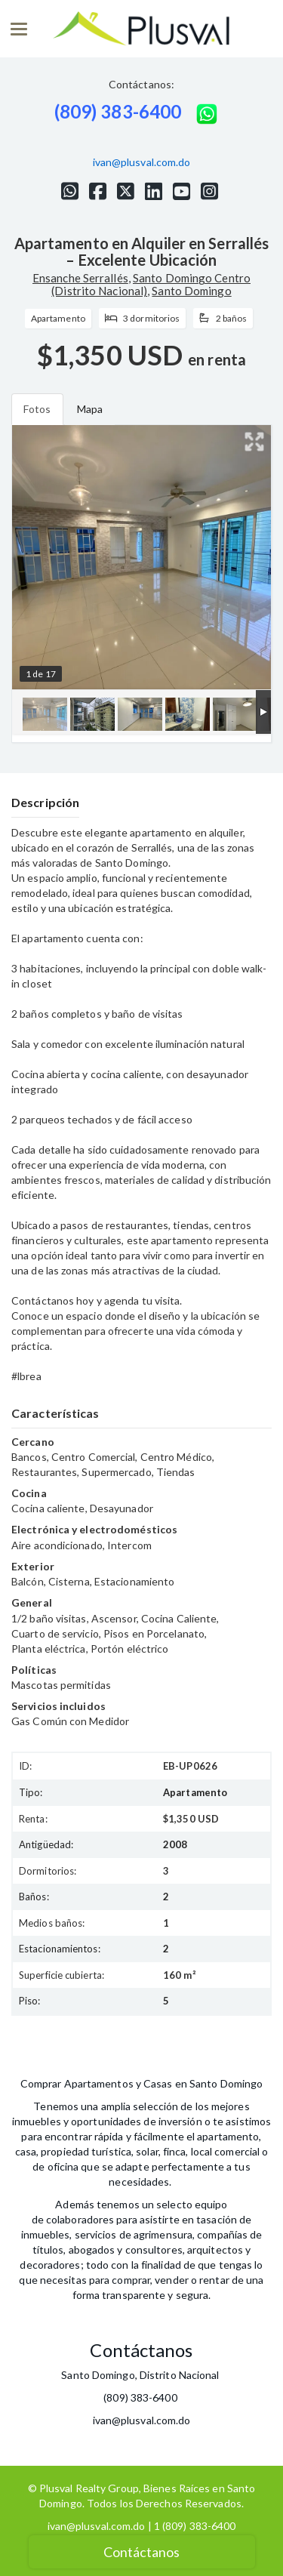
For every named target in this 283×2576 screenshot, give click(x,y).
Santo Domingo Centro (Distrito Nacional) (151, 284)
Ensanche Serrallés (80, 278)
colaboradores (80, 2219)
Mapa (90, 408)
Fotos (37, 408)
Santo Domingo (191, 290)
